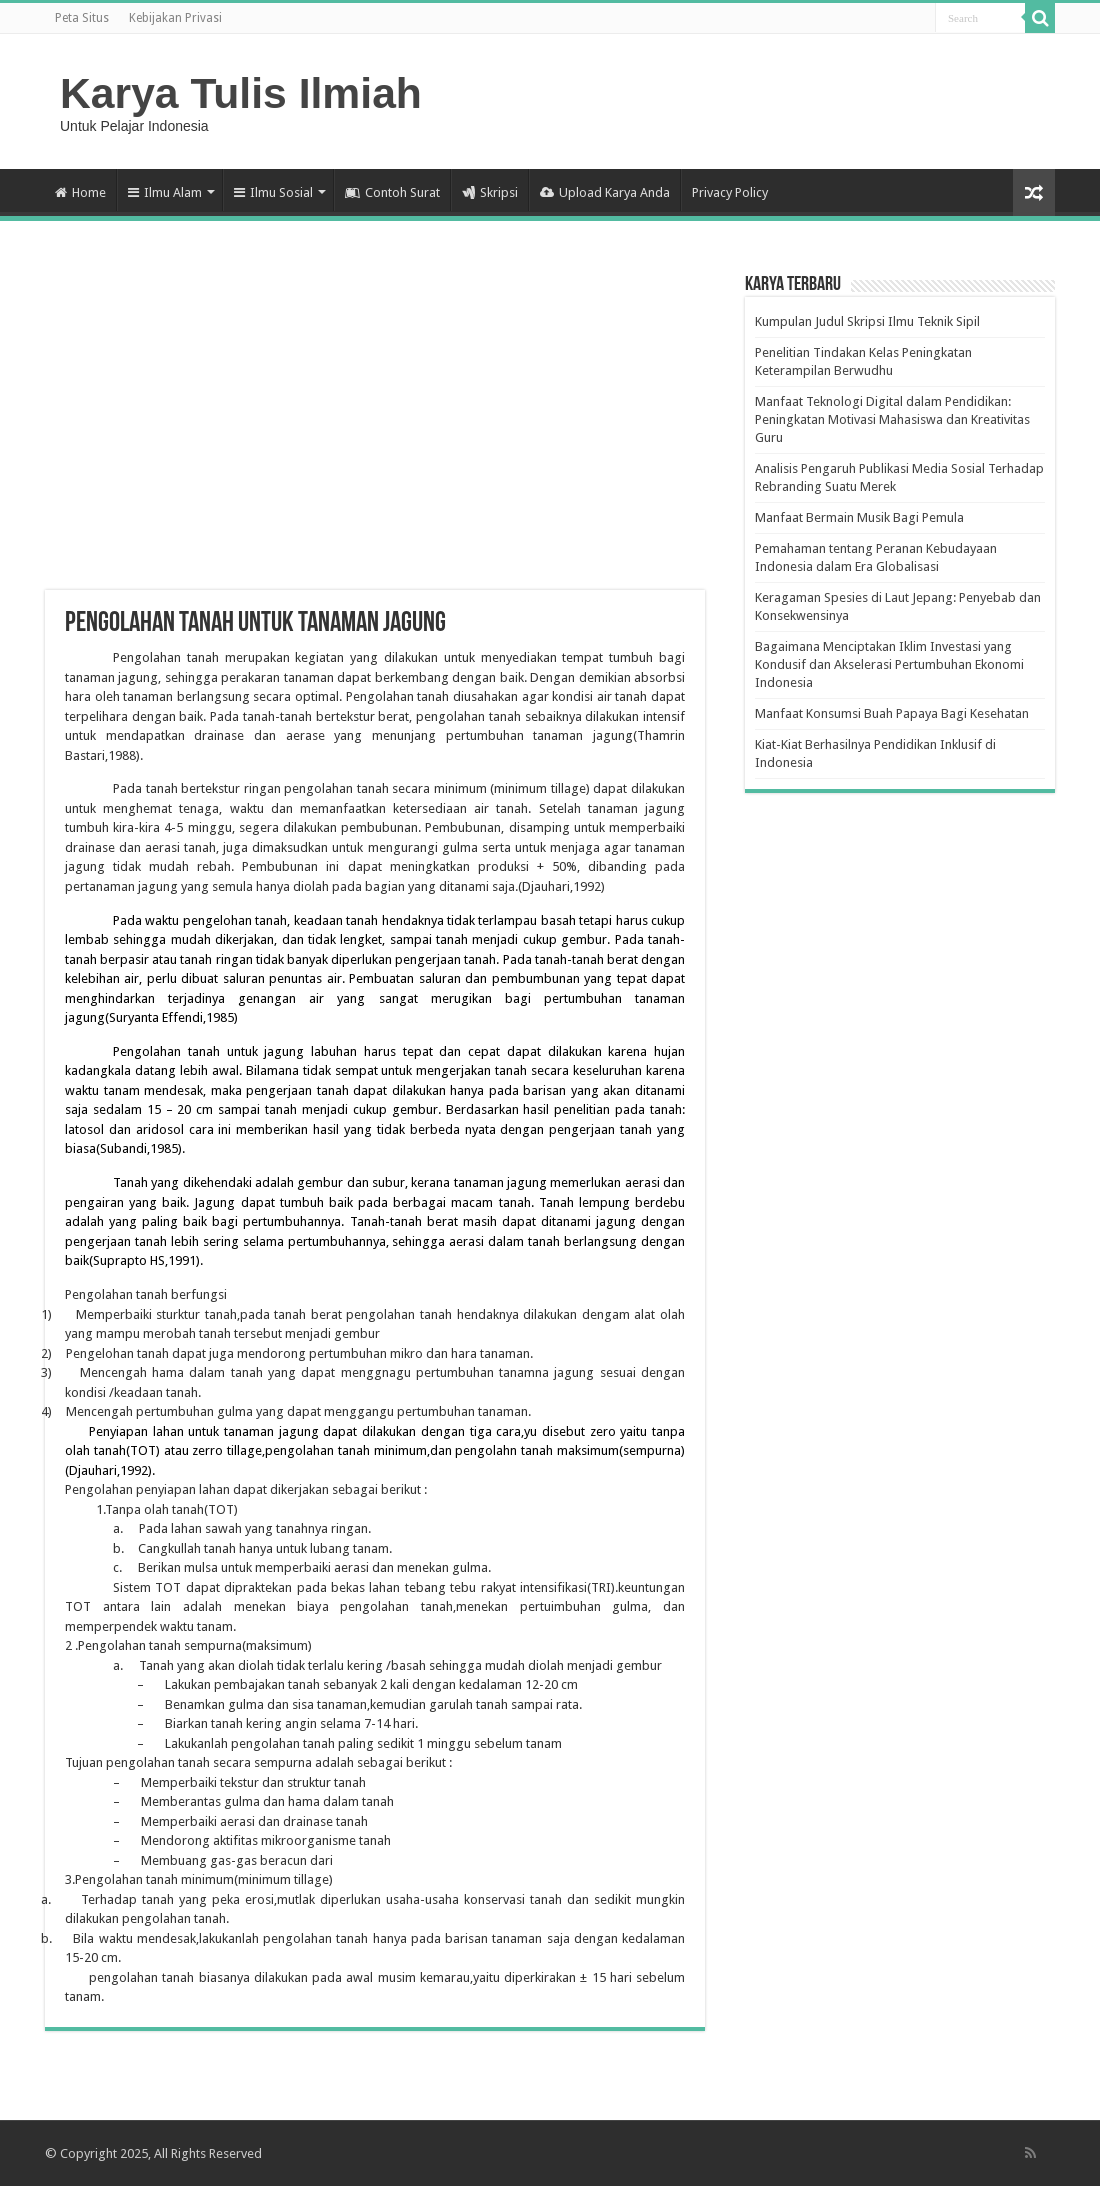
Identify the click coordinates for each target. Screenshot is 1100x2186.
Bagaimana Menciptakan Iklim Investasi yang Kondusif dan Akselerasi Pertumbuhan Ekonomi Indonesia (889, 664)
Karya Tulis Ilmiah (241, 93)
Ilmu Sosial (273, 192)
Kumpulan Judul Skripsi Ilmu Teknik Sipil (867, 321)
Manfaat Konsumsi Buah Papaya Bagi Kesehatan (892, 713)
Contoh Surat (392, 192)
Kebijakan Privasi (175, 18)
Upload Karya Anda (605, 192)
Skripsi (490, 192)
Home (80, 192)
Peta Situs (82, 18)
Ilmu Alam (165, 192)
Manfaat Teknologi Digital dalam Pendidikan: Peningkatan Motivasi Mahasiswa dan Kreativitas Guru (892, 419)
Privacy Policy (730, 192)
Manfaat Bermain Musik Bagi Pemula (859, 517)
